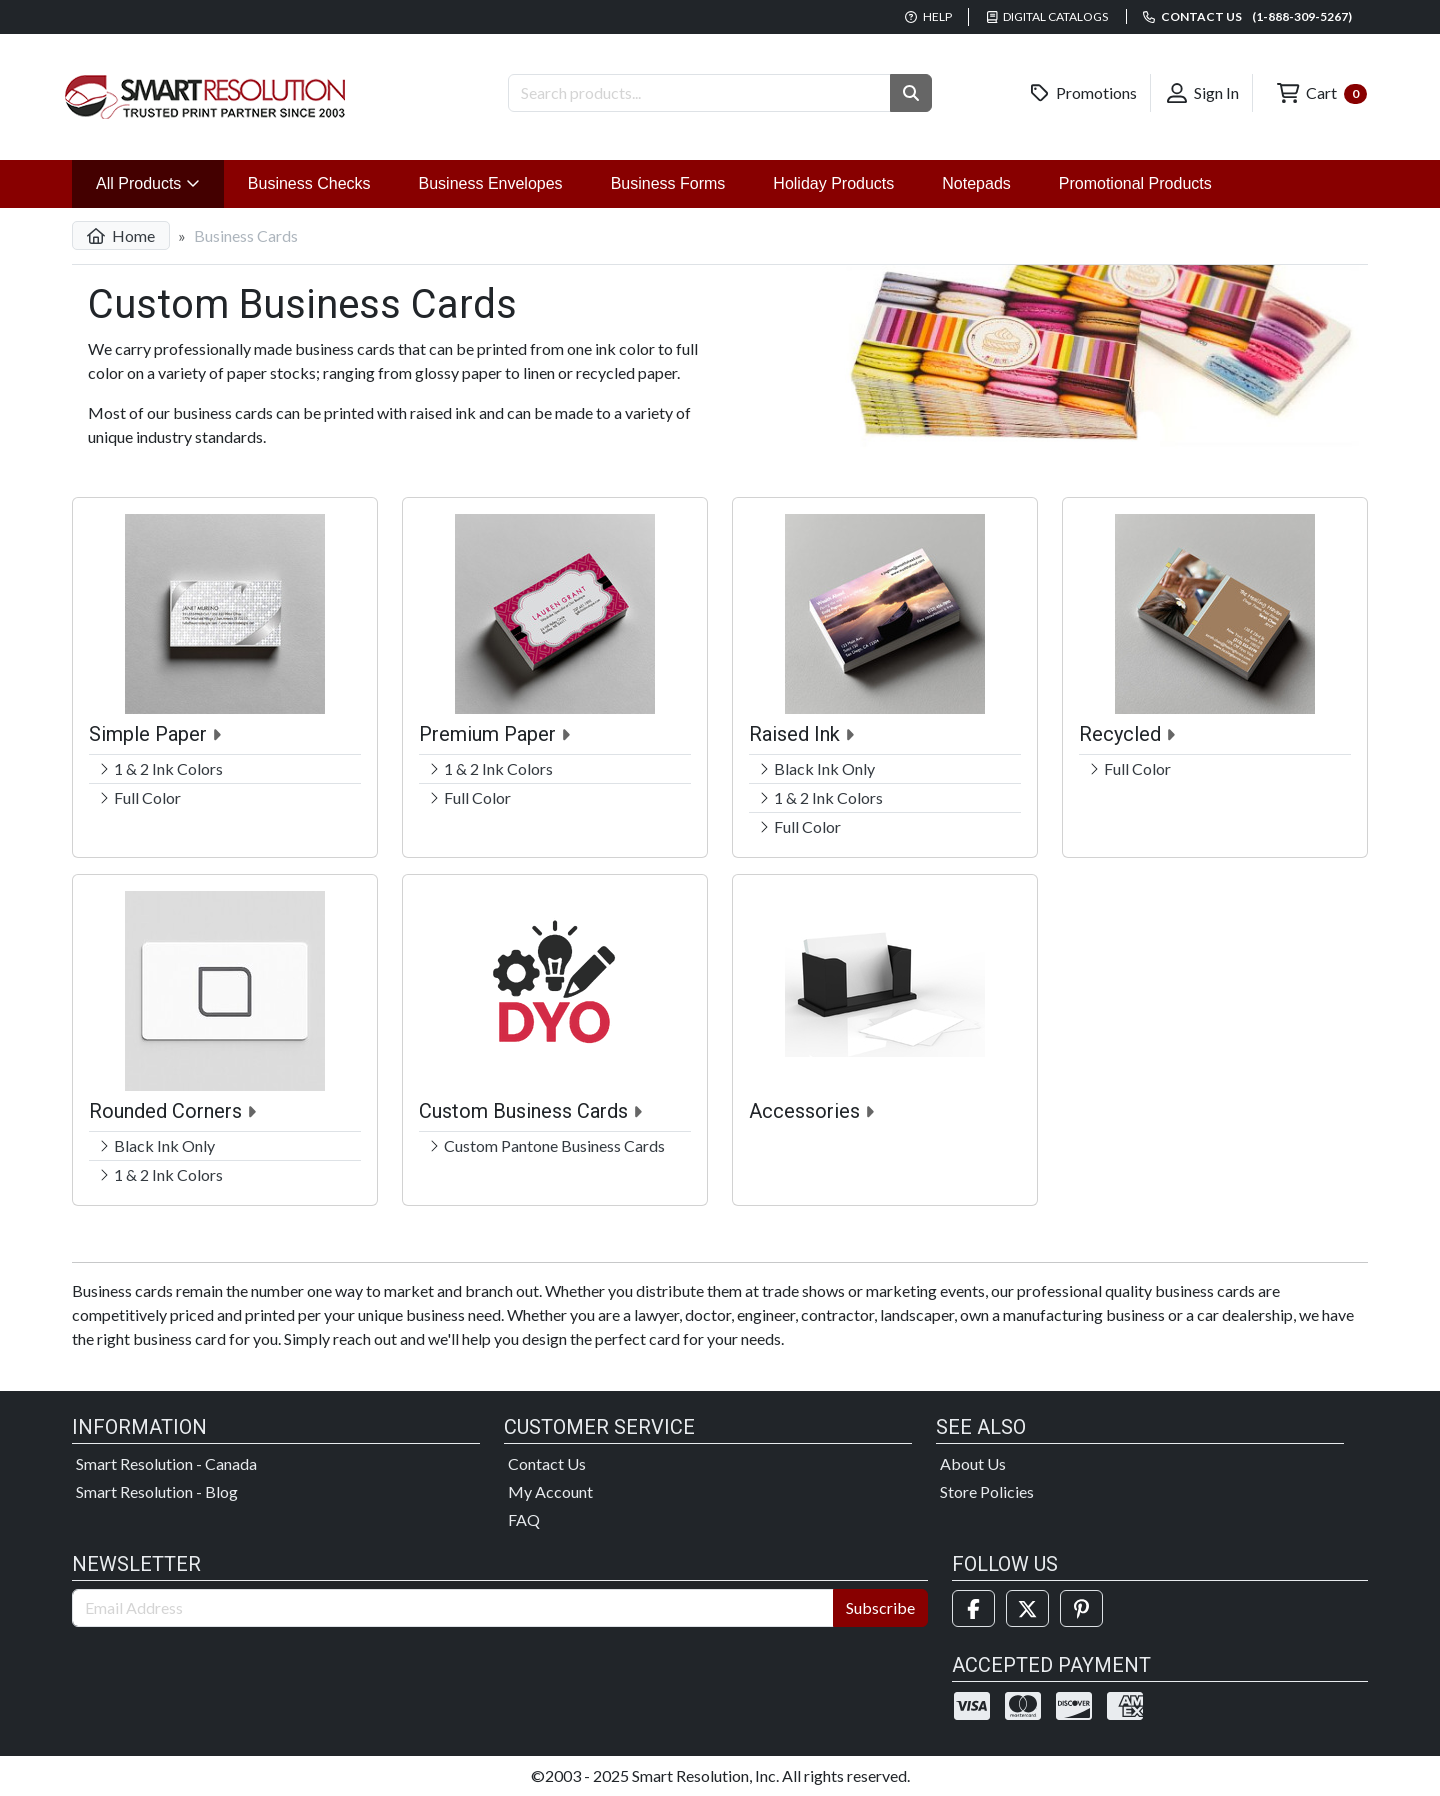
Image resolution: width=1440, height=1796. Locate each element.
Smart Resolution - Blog (157, 1491)
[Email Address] (453, 1608)
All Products (160, 181)
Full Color (147, 797)
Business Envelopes (491, 183)
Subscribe (880, 1607)
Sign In (1203, 93)
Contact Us (547, 1463)
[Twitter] (1027, 1608)
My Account (550, 1491)
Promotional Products (1135, 183)
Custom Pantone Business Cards (554, 1145)
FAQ (524, 1519)
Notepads (976, 183)
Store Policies (987, 1491)
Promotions (1084, 93)
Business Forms (668, 183)
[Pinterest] (1081, 1608)
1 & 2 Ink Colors (168, 768)
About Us (973, 1463)
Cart (1322, 93)
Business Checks (309, 183)
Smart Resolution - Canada (166, 1463)
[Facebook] (973, 1608)
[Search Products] (699, 93)
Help (928, 16)
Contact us (1247, 16)
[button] (911, 93)
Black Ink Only (824, 768)
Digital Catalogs (1048, 16)
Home (121, 235)
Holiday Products (833, 183)
